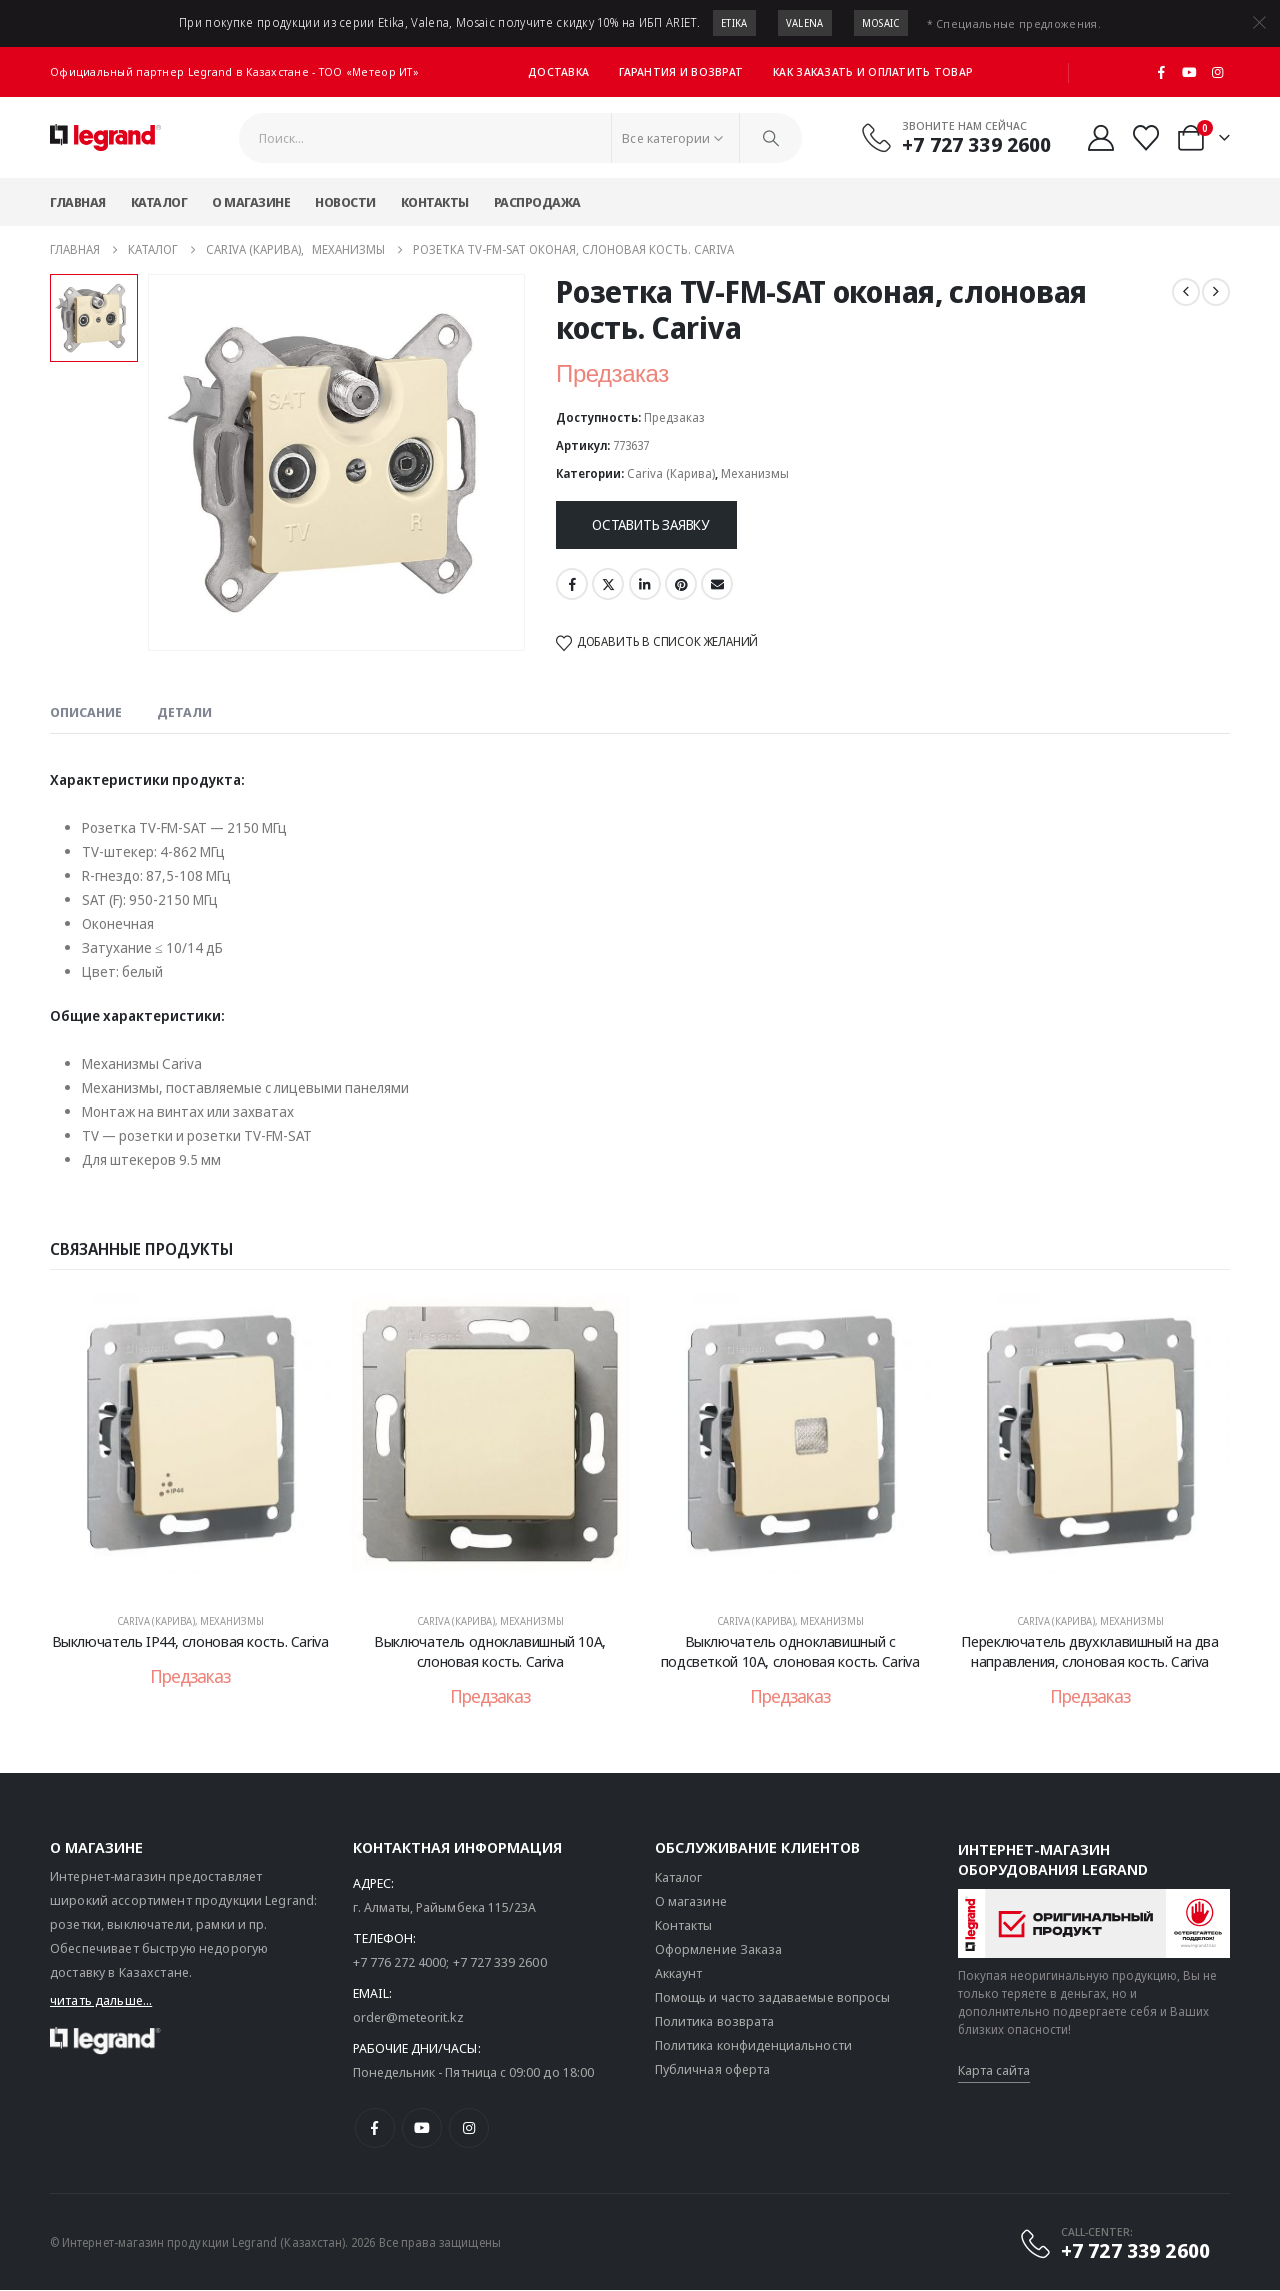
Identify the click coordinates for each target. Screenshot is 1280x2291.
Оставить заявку (650, 524)
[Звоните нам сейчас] (956, 137)
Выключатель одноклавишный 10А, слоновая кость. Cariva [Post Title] (490, 1651)
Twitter (608, 584)
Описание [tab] (86, 712)
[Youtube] (1190, 72)
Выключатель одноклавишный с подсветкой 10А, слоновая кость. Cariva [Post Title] (790, 1651)
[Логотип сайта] (105, 138)
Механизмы (755, 473)
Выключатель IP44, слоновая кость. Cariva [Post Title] (190, 1641)
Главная (78, 202)
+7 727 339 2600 (500, 1964)
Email (717, 584)
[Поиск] (771, 138)
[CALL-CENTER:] (1114, 2245)
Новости (345, 202)
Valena (805, 23)
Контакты (435, 202)
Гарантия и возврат (681, 71)
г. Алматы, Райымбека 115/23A (445, 1909)
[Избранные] (1146, 138)
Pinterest (681, 584)
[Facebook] (1162, 72)
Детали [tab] (184, 712)
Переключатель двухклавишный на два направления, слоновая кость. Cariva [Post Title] (1089, 1651)
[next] (1216, 292)
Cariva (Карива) (671, 473)
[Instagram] (1217, 72)
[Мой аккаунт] (1100, 138)
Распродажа (537, 202)
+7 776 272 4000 (400, 1964)
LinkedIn (645, 584)
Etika (734, 23)
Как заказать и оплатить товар (873, 71)
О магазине (251, 202)
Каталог (159, 202)
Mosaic (881, 23)
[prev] (1186, 292)
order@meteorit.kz (408, 2019)
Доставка (558, 71)
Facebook (572, 584)
